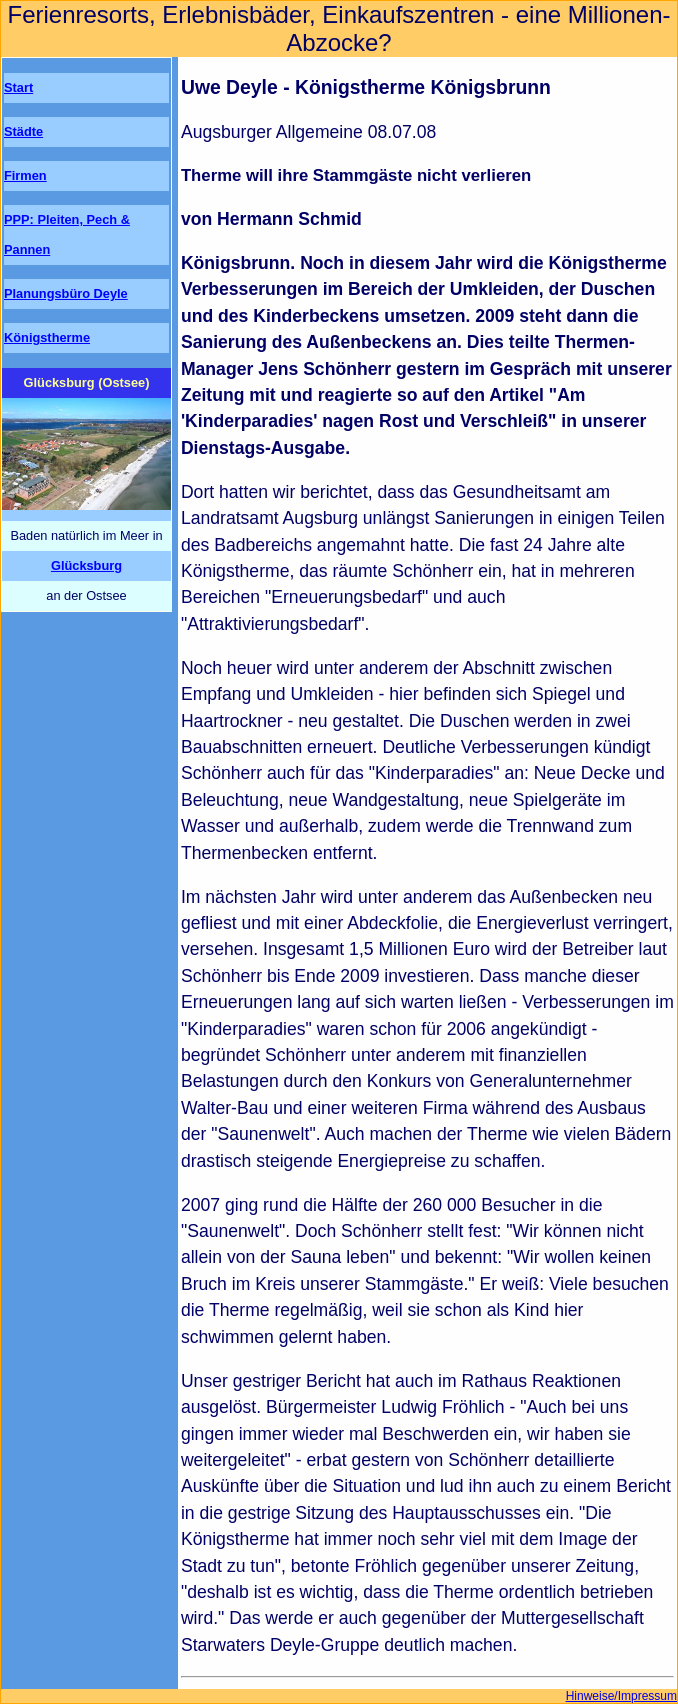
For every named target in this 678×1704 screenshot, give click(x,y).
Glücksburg (86, 565)
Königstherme (47, 337)
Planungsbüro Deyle (66, 293)
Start (18, 87)
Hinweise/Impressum (621, 1696)
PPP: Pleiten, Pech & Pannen (67, 234)
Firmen (25, 175)
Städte (23, 131)
